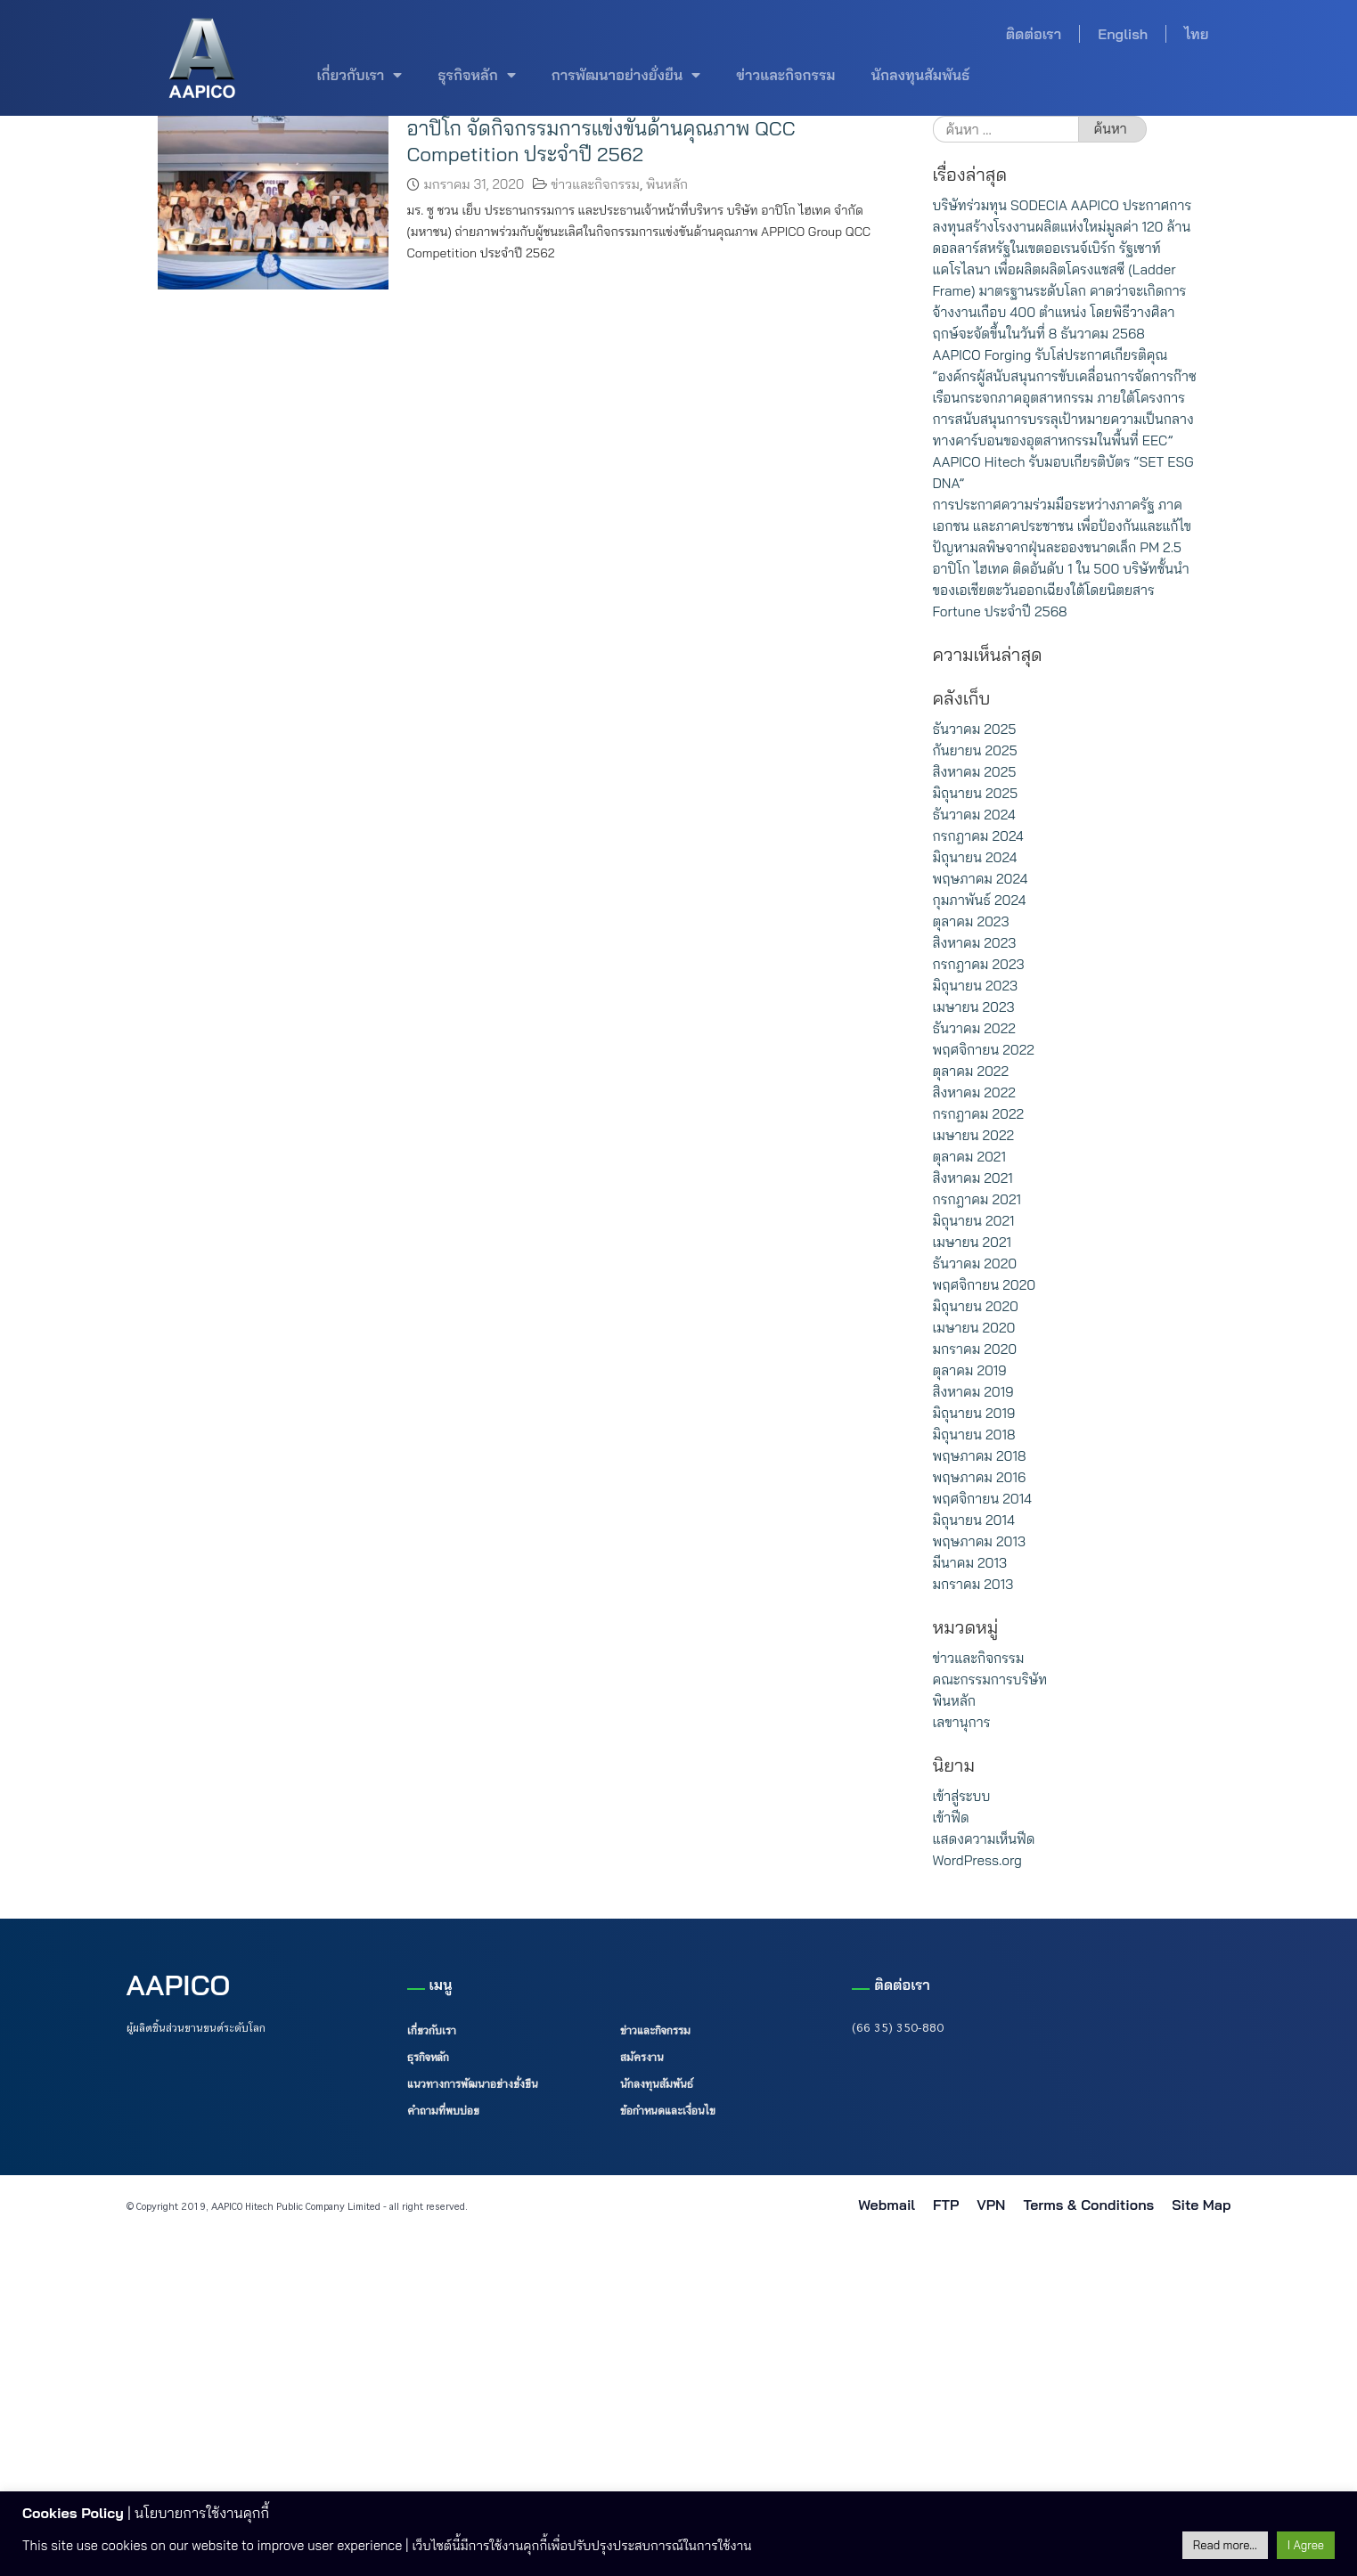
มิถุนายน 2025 (975, 793)
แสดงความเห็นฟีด (984, 1838)
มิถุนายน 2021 (974, 1220)
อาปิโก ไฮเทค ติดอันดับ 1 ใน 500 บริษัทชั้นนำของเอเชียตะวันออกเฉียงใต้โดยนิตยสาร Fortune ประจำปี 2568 (1061, 590)
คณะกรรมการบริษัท (990, 1679)
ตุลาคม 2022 (971, 1071)
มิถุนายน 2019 (974, 1413)
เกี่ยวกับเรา (360, 75)
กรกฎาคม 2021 (977, 1199)
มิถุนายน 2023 (975, 985)
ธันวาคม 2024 (974, 814)
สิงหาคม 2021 (973, 1178)
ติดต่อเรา (1034, 34)
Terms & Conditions (1088, 2204)
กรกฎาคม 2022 (978, 1113)
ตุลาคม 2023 (971, 921)
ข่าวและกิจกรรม (785, 75)
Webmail (886, 2204)
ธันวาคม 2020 (975, 1263)
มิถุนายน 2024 (975, 857)
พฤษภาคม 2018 (979, 1455)
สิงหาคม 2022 (974, 1092)
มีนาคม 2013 (970, 1562)
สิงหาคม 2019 (973, 1391)
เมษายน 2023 (974, 1007)
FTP (946, 2204)
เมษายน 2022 (974, 1135)
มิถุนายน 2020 (975, 1306)
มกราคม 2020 (975, 1349)
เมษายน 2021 (972, 1242)
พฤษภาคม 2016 (979, 1477)
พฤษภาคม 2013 (979, 1541)
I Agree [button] (1306, 2545)
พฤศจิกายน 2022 (983, 1049)
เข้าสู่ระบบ (962, 1796)
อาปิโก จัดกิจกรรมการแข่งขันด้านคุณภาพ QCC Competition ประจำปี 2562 (600, 141)
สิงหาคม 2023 (975, 942)
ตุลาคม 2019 (970, 1370)
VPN (991, 2204)
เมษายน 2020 (974, 1327)
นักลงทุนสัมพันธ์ (920, 75)
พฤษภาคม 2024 (980, 878)
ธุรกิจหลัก (476, 75)
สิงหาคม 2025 (975, 771)
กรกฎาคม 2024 (978, 835)
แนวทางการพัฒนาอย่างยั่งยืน (472, 2083)
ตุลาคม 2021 (969, 1156)
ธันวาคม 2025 (975, 729)
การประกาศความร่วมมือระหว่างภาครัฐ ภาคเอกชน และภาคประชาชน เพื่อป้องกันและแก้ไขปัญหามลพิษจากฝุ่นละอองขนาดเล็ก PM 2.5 (1062, 526)
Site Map (1201, 2204)
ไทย (1196, 34)
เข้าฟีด (951, 1817)
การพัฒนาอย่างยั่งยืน (626, 75)
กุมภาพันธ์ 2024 (979, 900)
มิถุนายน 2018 (974, 1434)
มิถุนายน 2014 (974, 1520)
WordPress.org (977, 1860)
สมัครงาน (642, 2057)
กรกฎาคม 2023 (979, 964)
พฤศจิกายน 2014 (983, 1498)
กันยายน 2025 (975, 750)
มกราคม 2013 (973, 1584)
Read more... (1225, 2545)
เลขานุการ (962, 1722)
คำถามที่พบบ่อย (443, 2110)
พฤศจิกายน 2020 (984, 1284)
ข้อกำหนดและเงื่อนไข (667, 2110)
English (1123, 34)
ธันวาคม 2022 (974, 1028)
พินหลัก (667, 183)
